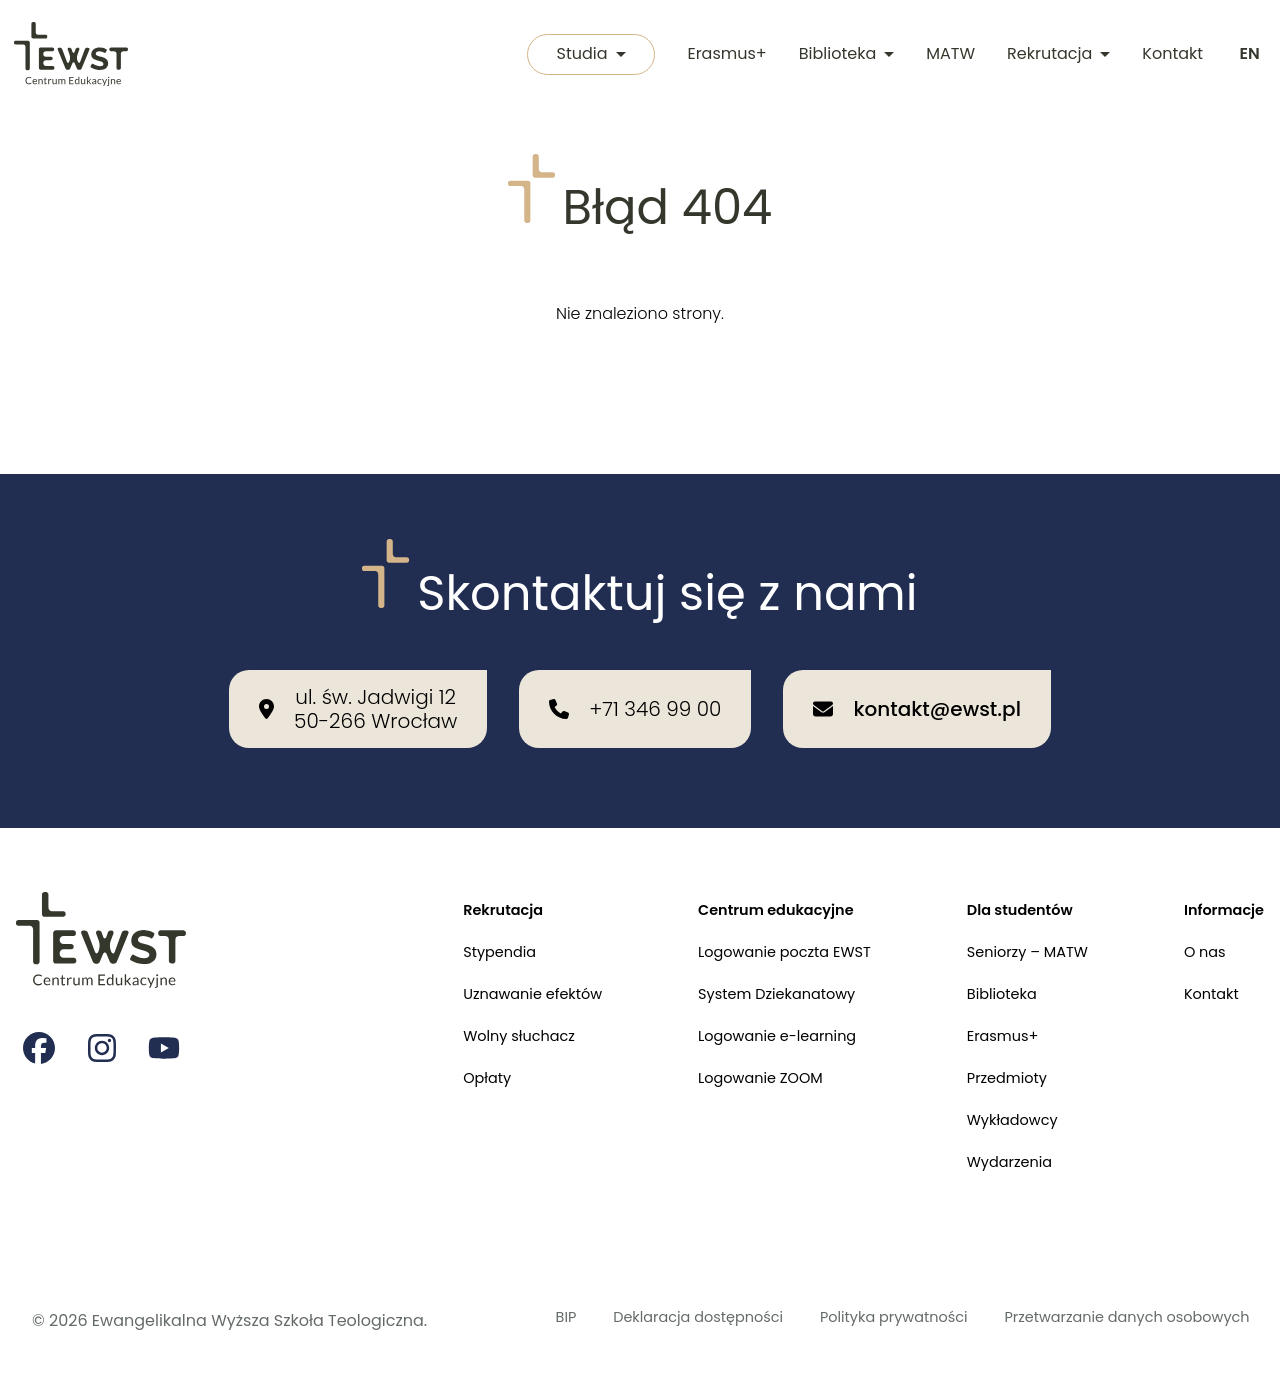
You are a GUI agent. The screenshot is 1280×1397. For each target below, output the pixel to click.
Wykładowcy (995, 1090)
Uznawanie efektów (485, 952)
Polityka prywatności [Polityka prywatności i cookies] (826, 1308)
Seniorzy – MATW (1012, 906)
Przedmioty (989, 1044)
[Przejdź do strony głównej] (72, 56)
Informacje (1219, 860)
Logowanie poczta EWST (753, 906)
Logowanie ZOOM (727, 1044)
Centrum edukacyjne (744, 860)
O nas (1198, 906)
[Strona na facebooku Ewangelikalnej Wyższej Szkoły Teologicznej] (40, 1001)
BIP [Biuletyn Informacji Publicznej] (499, 1296)
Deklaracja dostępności (600, 1308)
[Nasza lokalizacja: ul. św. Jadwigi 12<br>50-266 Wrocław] (358, 658)
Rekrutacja (1055, 55)
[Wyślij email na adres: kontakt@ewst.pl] (916, 658)
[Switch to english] (1248, 56)
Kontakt (1169, 55)
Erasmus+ (723, 55)
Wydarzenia (992, 1136)
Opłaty (434, 1044)
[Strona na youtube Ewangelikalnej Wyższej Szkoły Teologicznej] (168, 1001)
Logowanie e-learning (745, 998)
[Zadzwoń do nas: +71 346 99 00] (635, 658)
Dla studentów (1003, 860)
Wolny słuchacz (470, 998)
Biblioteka (843, 55)
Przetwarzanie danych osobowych (1066, 1308)
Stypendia (448, 906)
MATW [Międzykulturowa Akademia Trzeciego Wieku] (947, 55)
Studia (583, 55)
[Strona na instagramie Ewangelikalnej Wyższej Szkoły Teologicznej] (104, 1001)
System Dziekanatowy (745, 952)
